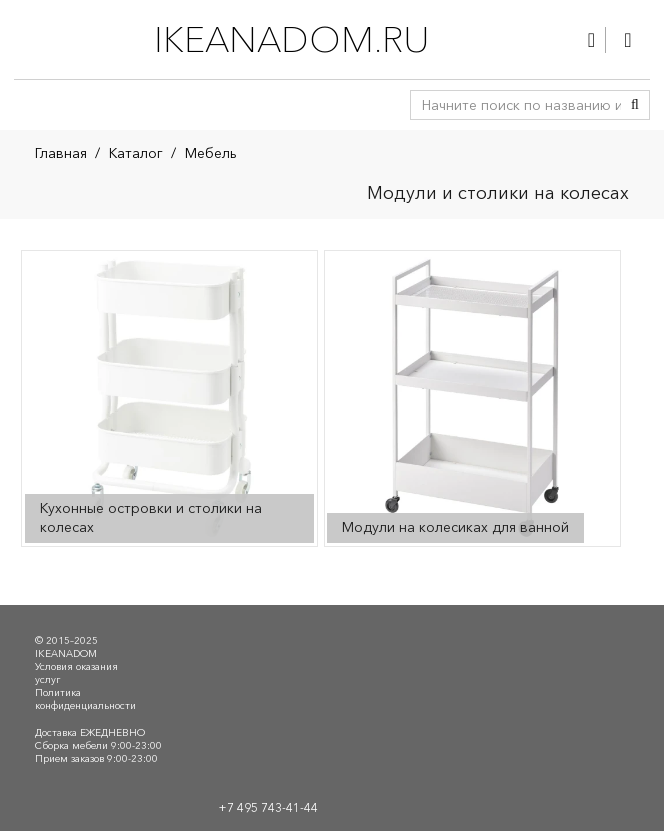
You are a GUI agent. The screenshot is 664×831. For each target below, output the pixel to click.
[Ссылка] (591, 40)
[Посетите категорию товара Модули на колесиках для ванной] (471, 397)
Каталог (136, 153)
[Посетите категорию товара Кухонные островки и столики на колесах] (169, 397)
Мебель (211, 153)
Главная (61, 153)
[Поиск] (635, 105)
